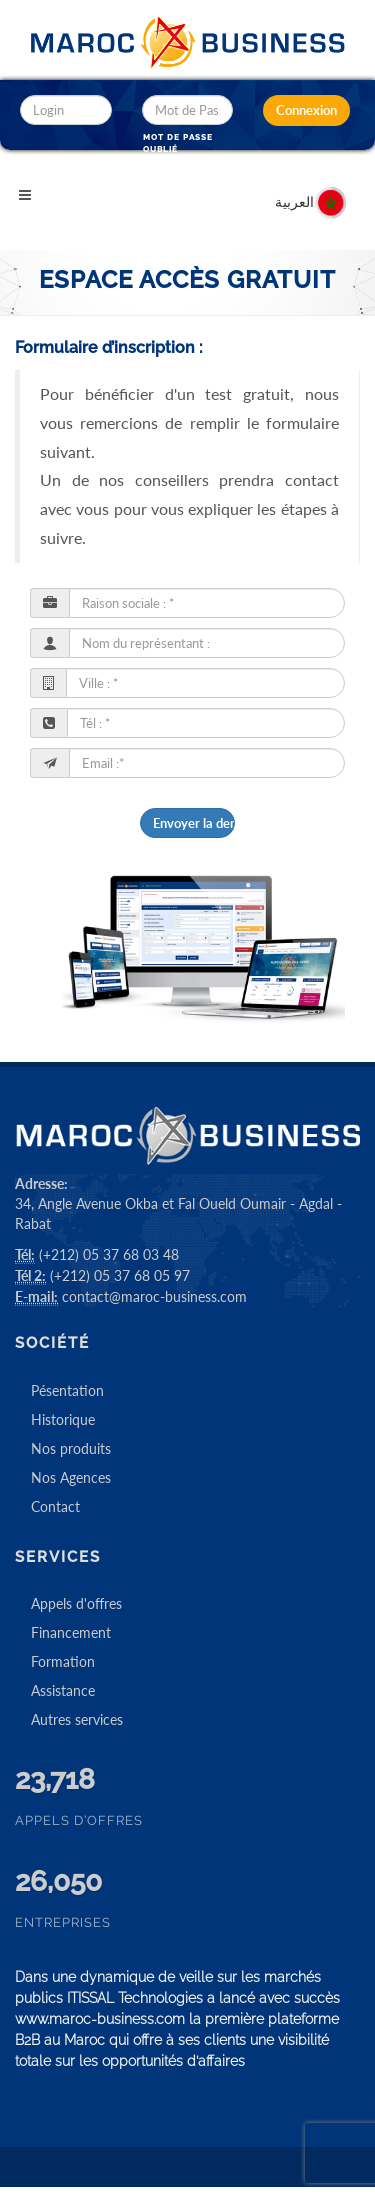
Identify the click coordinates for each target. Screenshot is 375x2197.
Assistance (63, 1690)
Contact (55, 1506)
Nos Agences (71, 1477)
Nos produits (71, 1448)
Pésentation (67, 1390)
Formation (63, 1661)
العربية (312, 192)
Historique (63, 1419)
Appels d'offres (76, 1603)
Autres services (77, 1719)
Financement (71, 1632)
